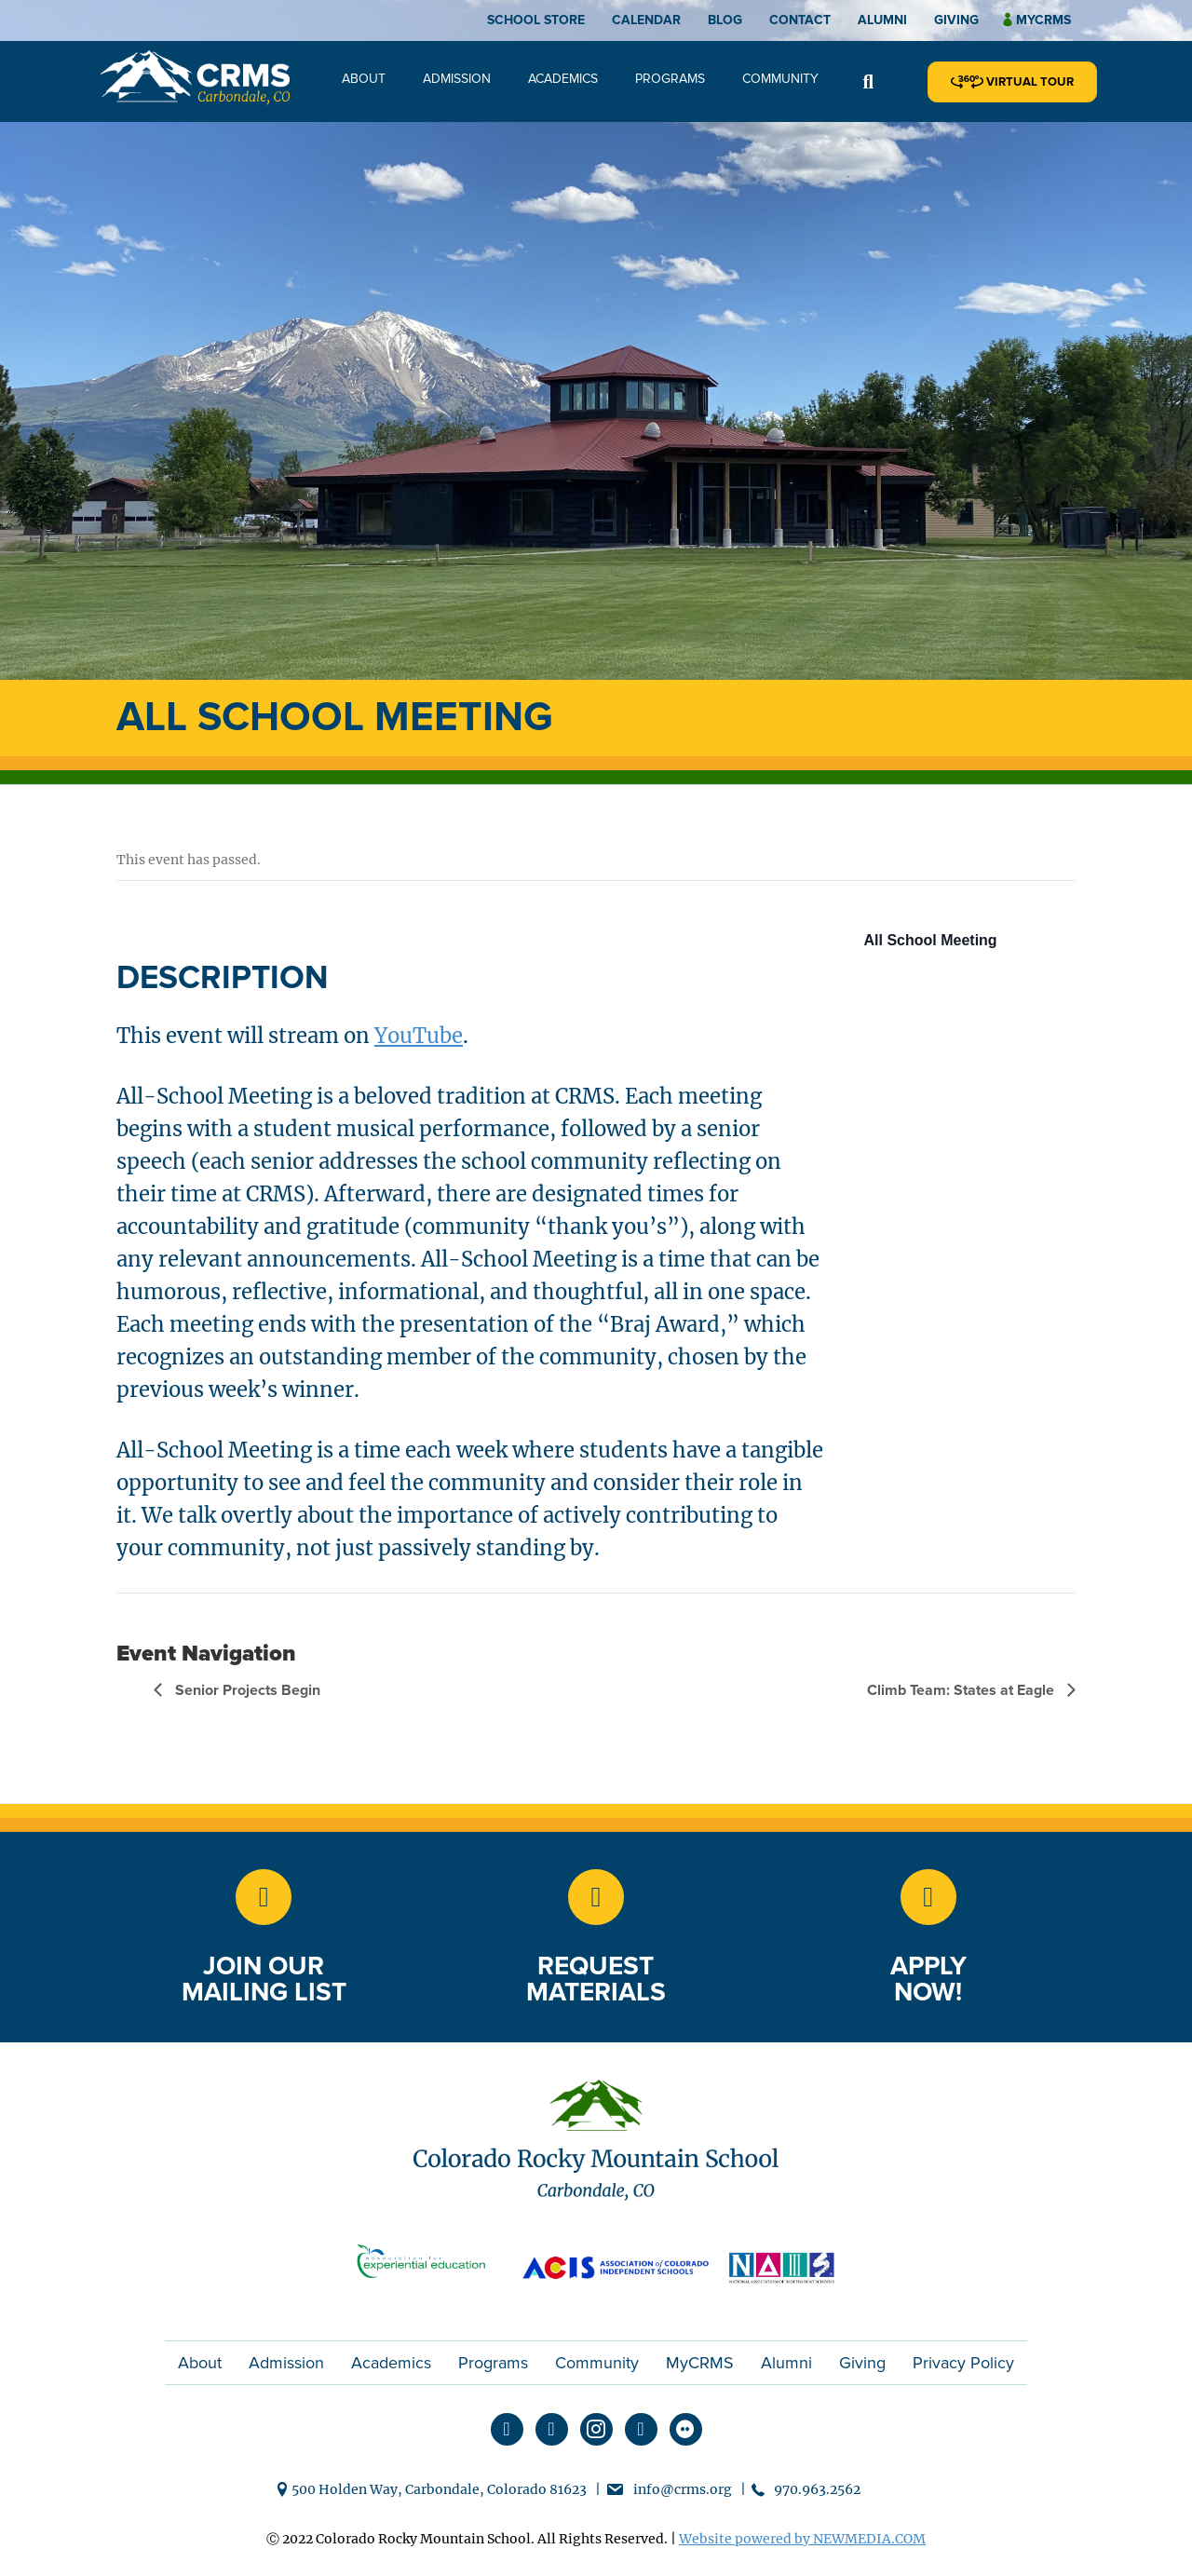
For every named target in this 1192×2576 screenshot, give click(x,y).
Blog (725, 20)
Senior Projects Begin (245, 1690)
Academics (563, 79)
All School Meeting (930, 940)
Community (780, 79)
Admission (457, 79)
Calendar (646, 20)
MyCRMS (700, 2362)
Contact (800, 20)
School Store (536, 20)
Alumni (882, 20)
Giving (956, 20)
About (364, 79)
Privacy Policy (963, 2362)
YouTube (418, 1036)
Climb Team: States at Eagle (962, 1690)
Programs (670, 79)
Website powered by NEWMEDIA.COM (802, 2538)
